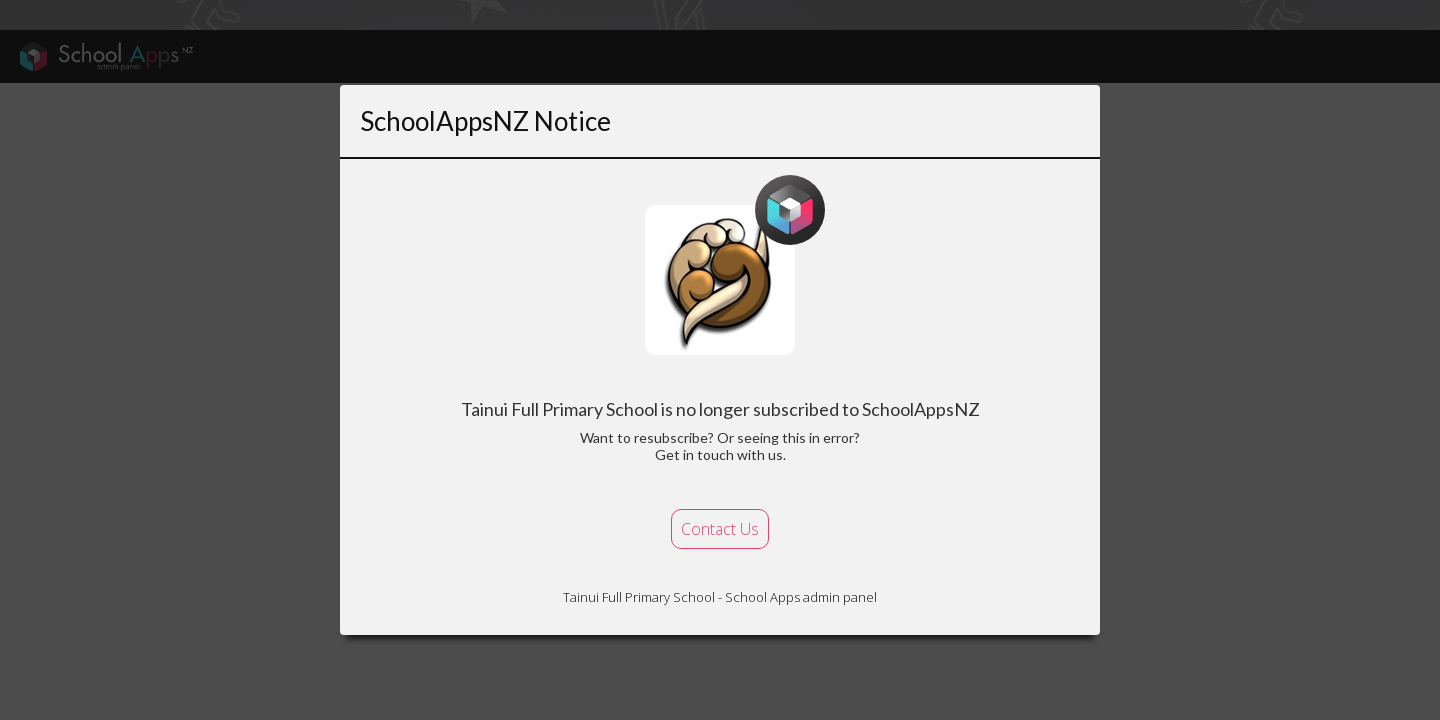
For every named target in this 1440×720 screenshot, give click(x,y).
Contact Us (720, 529)
